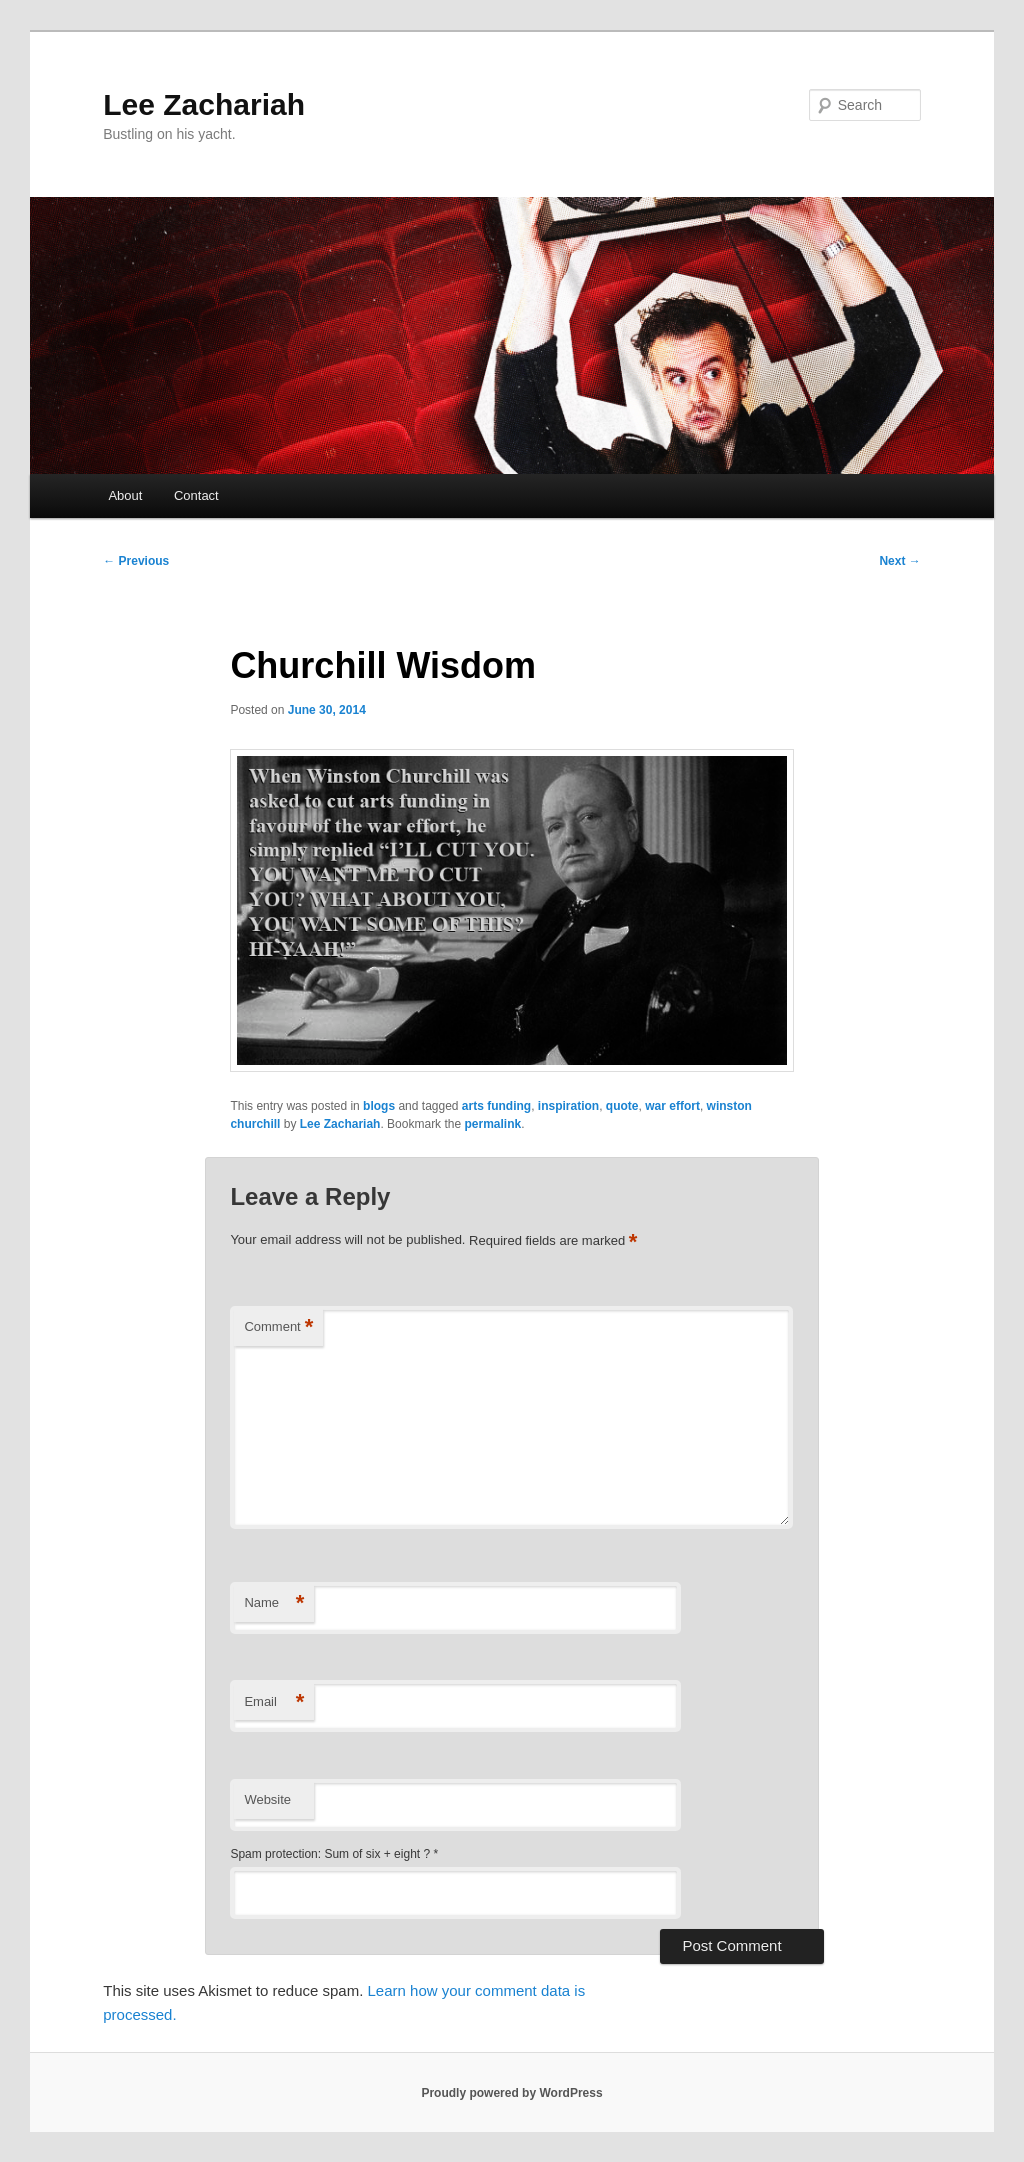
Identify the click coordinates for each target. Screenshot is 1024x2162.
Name (274, 1603)
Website (267, 1799)
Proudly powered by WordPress (511, 2093)
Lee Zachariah (204, 104)
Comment (278, 1327)
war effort (672, 1106)
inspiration (568, 1106)
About (125, 495)
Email (274, 1702)
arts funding (496, 1106)
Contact (196, 495)
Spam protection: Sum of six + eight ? (330, 1854)
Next (899, 561)
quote (622, 1106)
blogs (379, 1106)
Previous (136, 561)
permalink (492, 1124)
